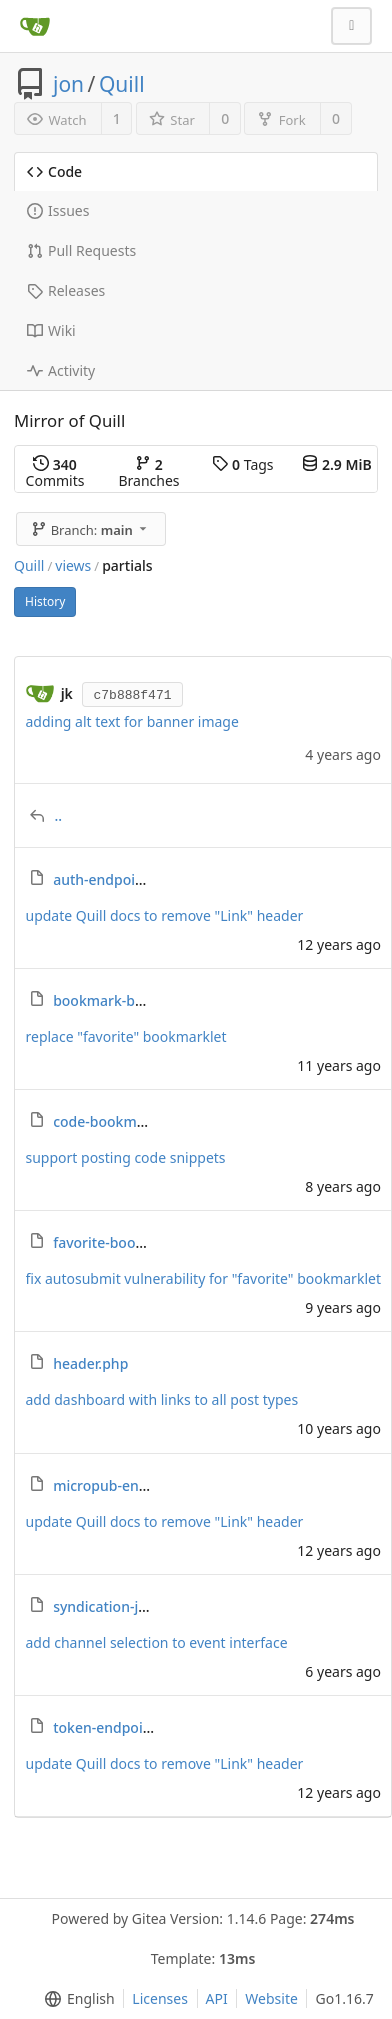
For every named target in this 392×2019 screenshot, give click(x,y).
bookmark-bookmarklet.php (147, 1000)
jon (68, 84)
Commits (55, 472)
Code (54, 171)
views (73, 565)
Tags (242, 464)
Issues (58, 210)
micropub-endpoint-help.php (149, 1485)
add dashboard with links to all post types (162, 1399)
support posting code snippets (126, 1157)
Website (271, 1998)
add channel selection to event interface (157, 1642)
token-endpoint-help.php (136, 1727)
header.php (90, 1363)
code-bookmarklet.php (129, 1121)
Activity (61, 370)
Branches (148, 472)
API (217, 1998)
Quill (122, 84)
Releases (66, 290)
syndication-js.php (114, 1606)
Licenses (160, 1998)
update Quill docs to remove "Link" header (165, 915)
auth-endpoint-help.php (133, 879)
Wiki (51, 330)
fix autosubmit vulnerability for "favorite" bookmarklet (203, 1278)
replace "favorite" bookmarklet (126, 1036)
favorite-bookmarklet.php (139, 1242)
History (45, 601)
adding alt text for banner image (132, 721)
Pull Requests (81, 250)
